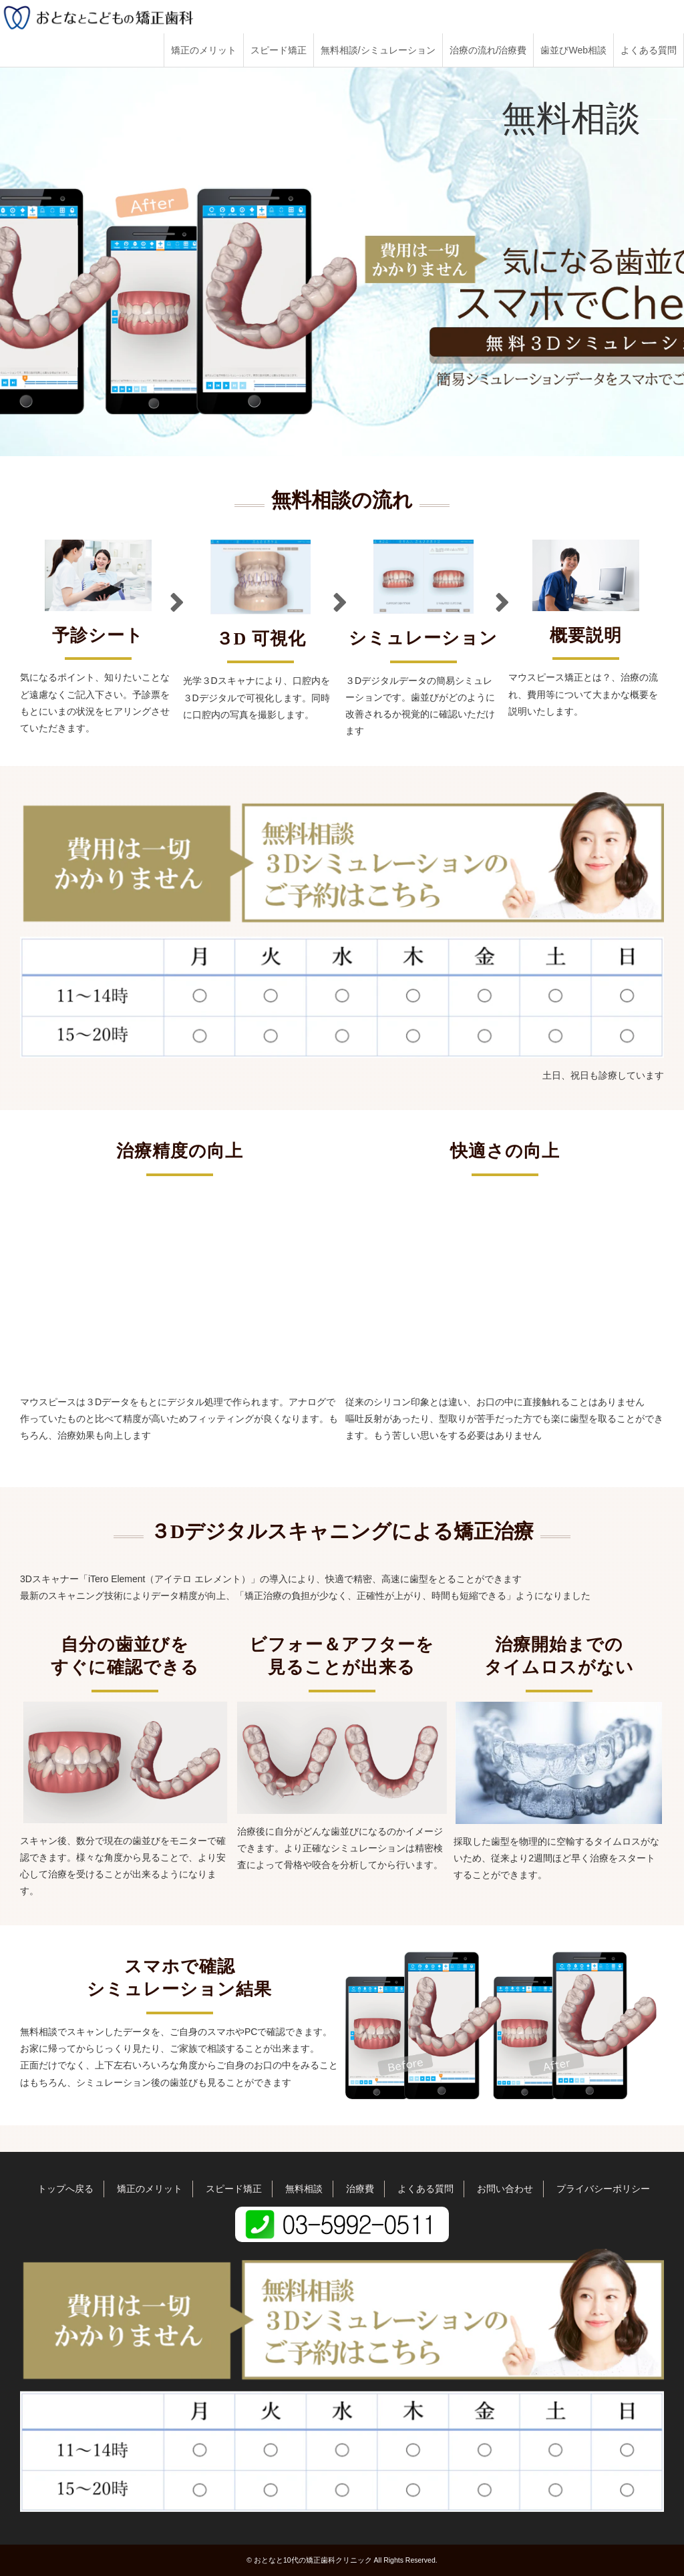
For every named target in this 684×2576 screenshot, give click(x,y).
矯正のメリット (203, 50)
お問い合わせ (505, 2188)
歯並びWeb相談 (573, 50)
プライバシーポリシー (603, 2188)
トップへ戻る (65, 2188)
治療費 (360, 2188)
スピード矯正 (278, 50)
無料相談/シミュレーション (378, 50)
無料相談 (304, 2188)
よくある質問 (649, 50)
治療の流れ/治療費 (488, 50)
